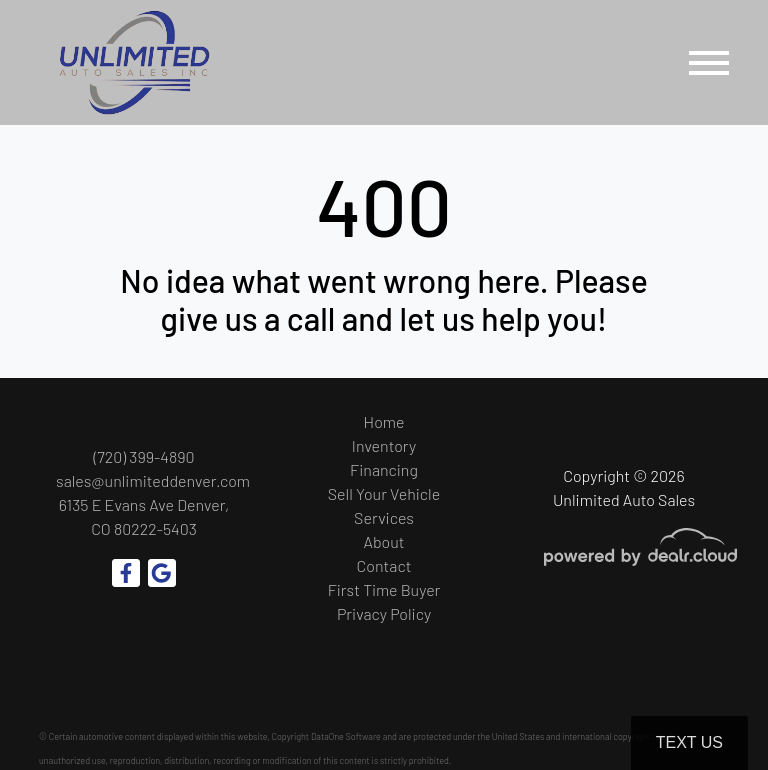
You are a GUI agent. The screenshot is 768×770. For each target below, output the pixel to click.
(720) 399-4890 (144, 456)
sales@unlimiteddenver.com (153, 480)
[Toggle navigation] (709, 62)
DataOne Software (346, 736)
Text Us (689, 742)
